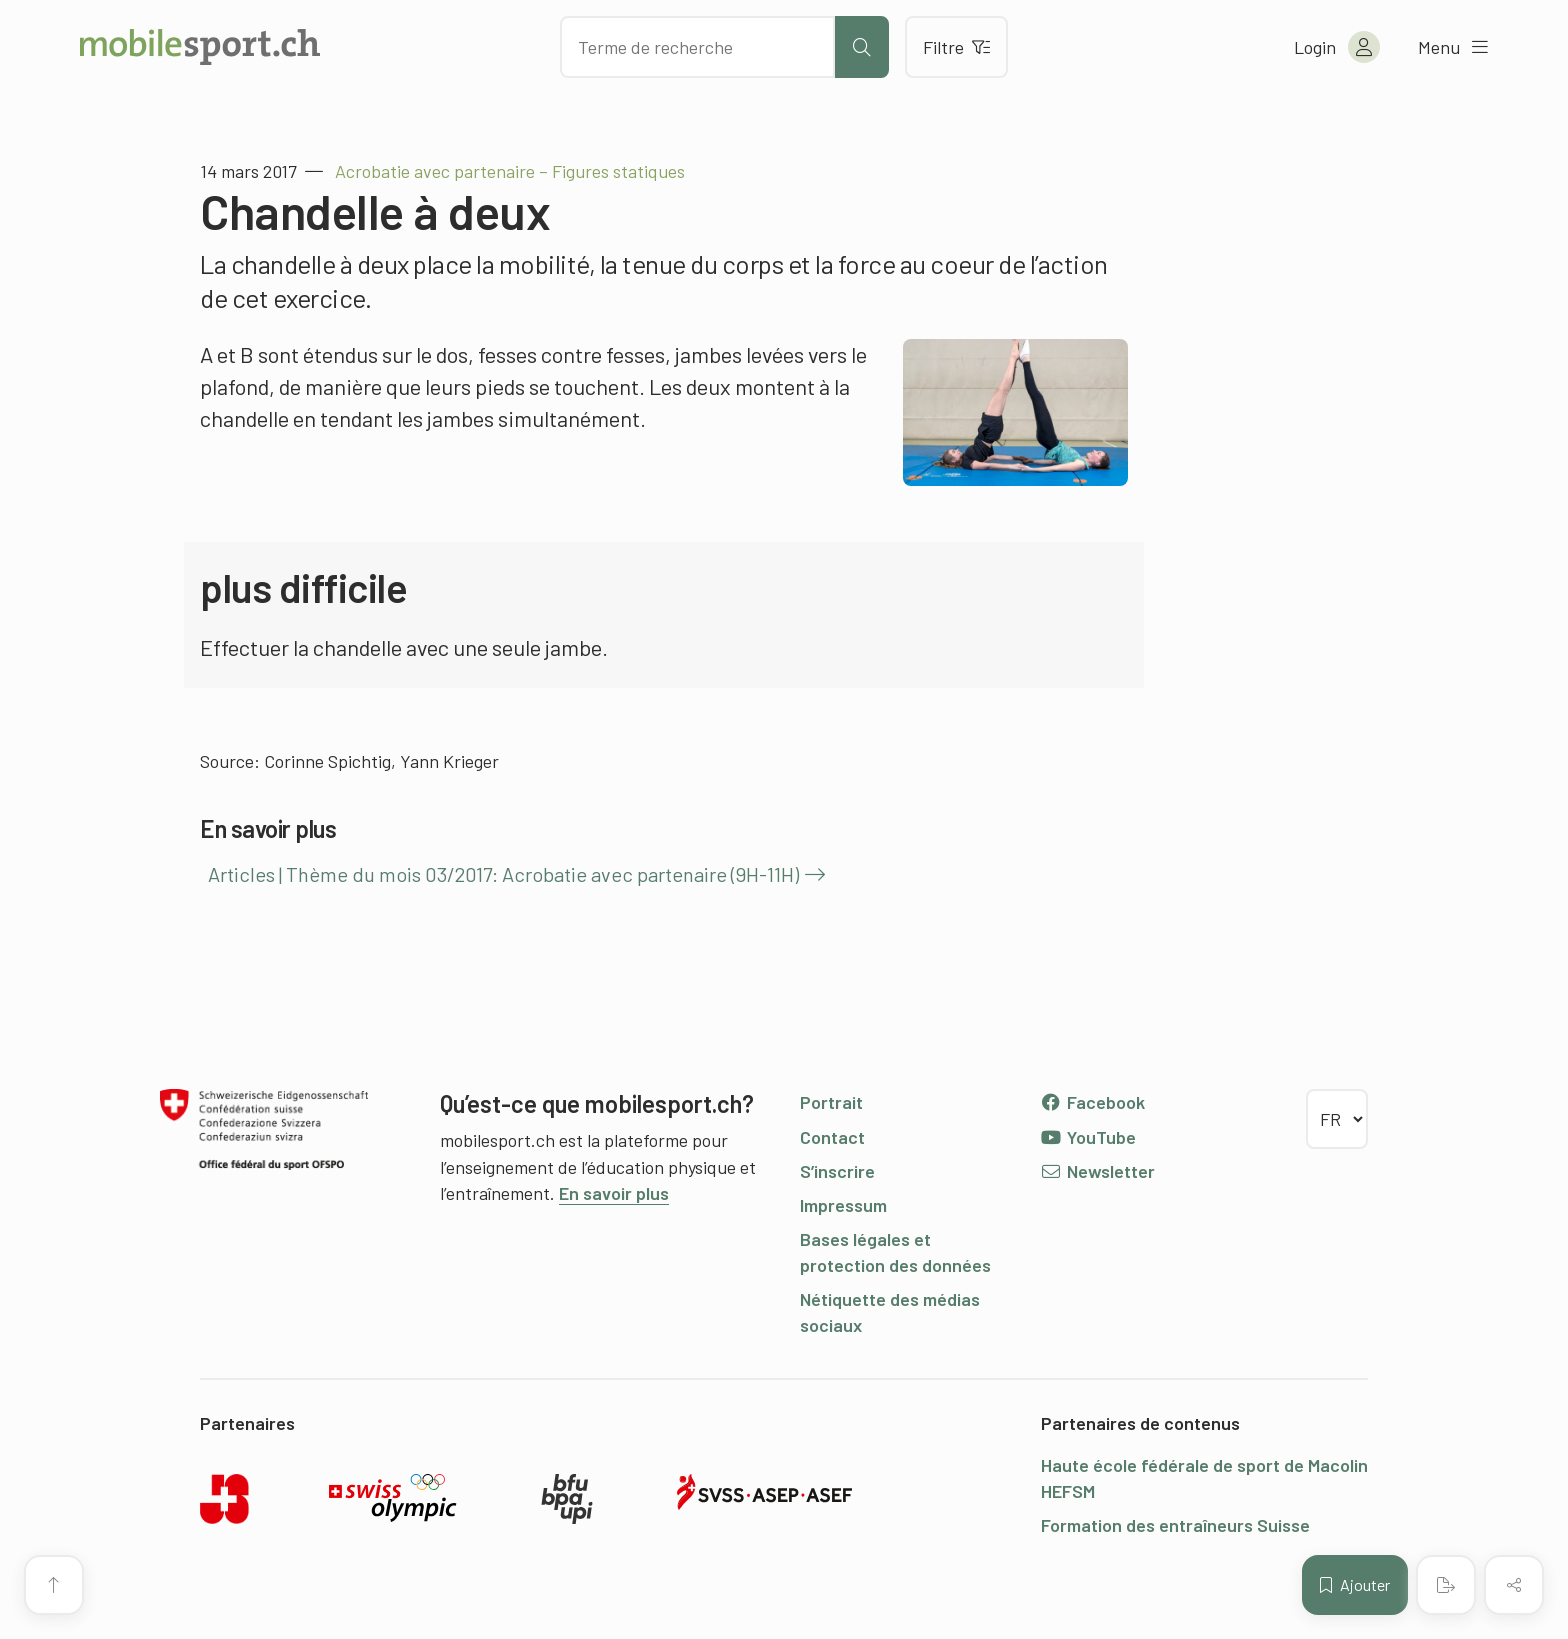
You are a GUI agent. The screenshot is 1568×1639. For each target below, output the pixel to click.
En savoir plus (614, 1193)
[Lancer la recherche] (862, 47)
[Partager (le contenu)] (1514, 1585)
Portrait (831, 1102)
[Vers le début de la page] (54, 1585)
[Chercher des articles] (697, 47)
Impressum (843, 1205)
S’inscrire (837, 1171)
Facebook (1092, 1102)
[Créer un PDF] (1446, 1585)
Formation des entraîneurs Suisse (1175, 1525)
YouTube (1088, 1137)
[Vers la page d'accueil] (200, 47)
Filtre (956, 47)
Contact (832, 1137)
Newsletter (1097, 1171)
